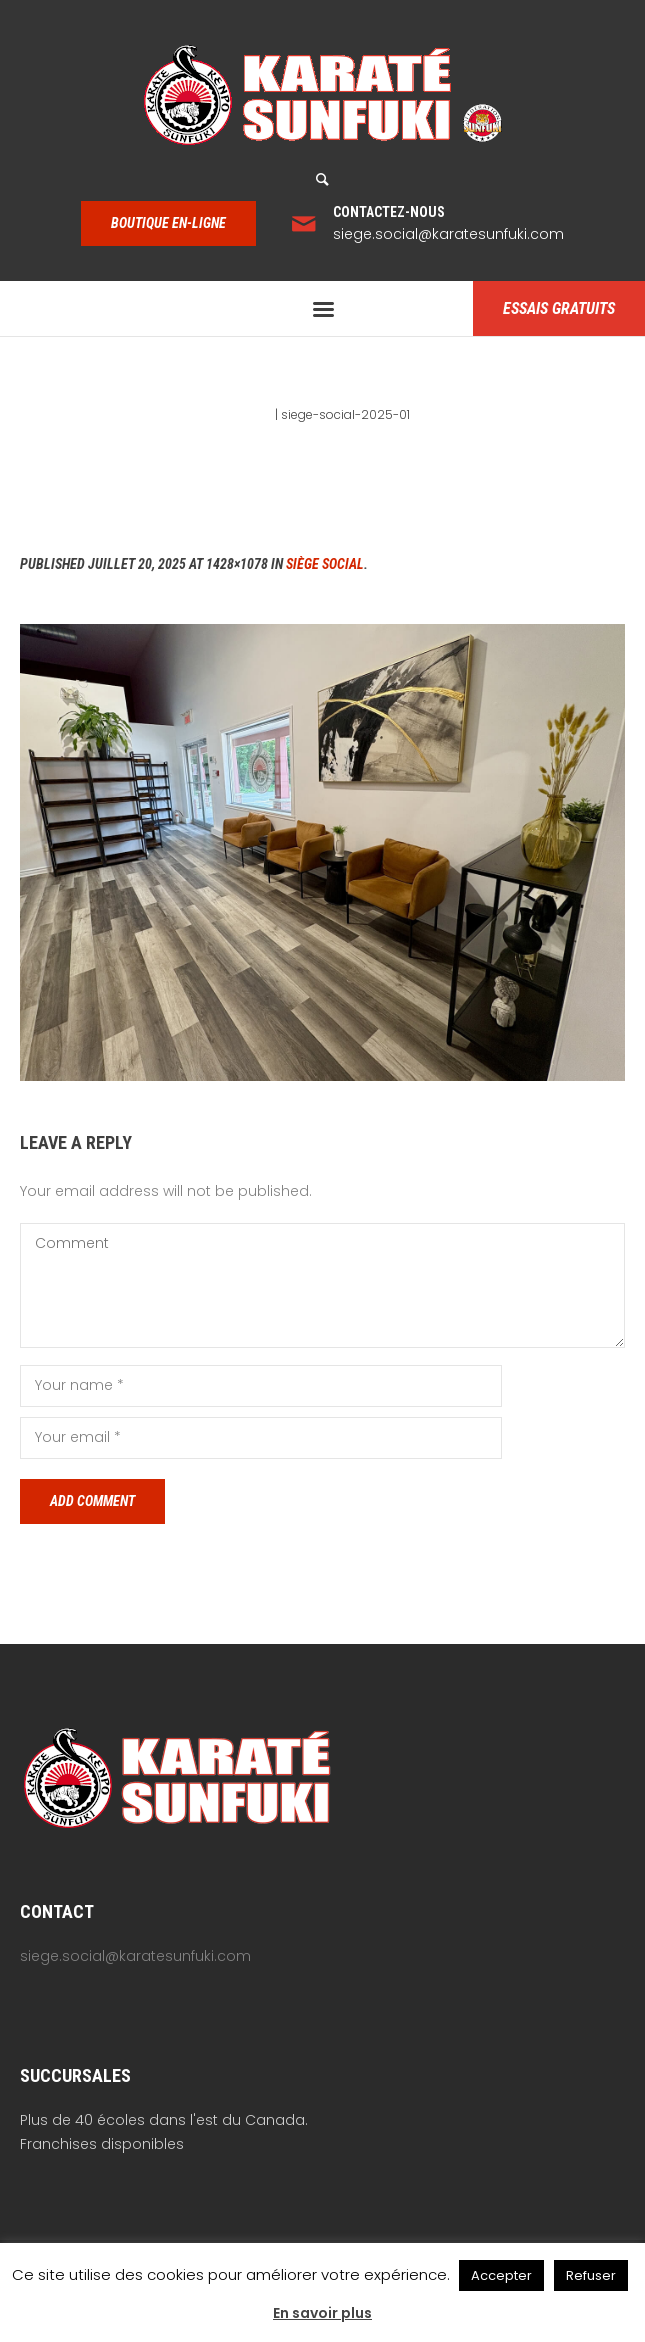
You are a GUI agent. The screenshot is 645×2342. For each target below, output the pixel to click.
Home (254, 414)
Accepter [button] (501, 2275)
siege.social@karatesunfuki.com (448, 234)
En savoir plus (322, 2313)
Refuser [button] (591, 2275)
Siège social (325, 564)
